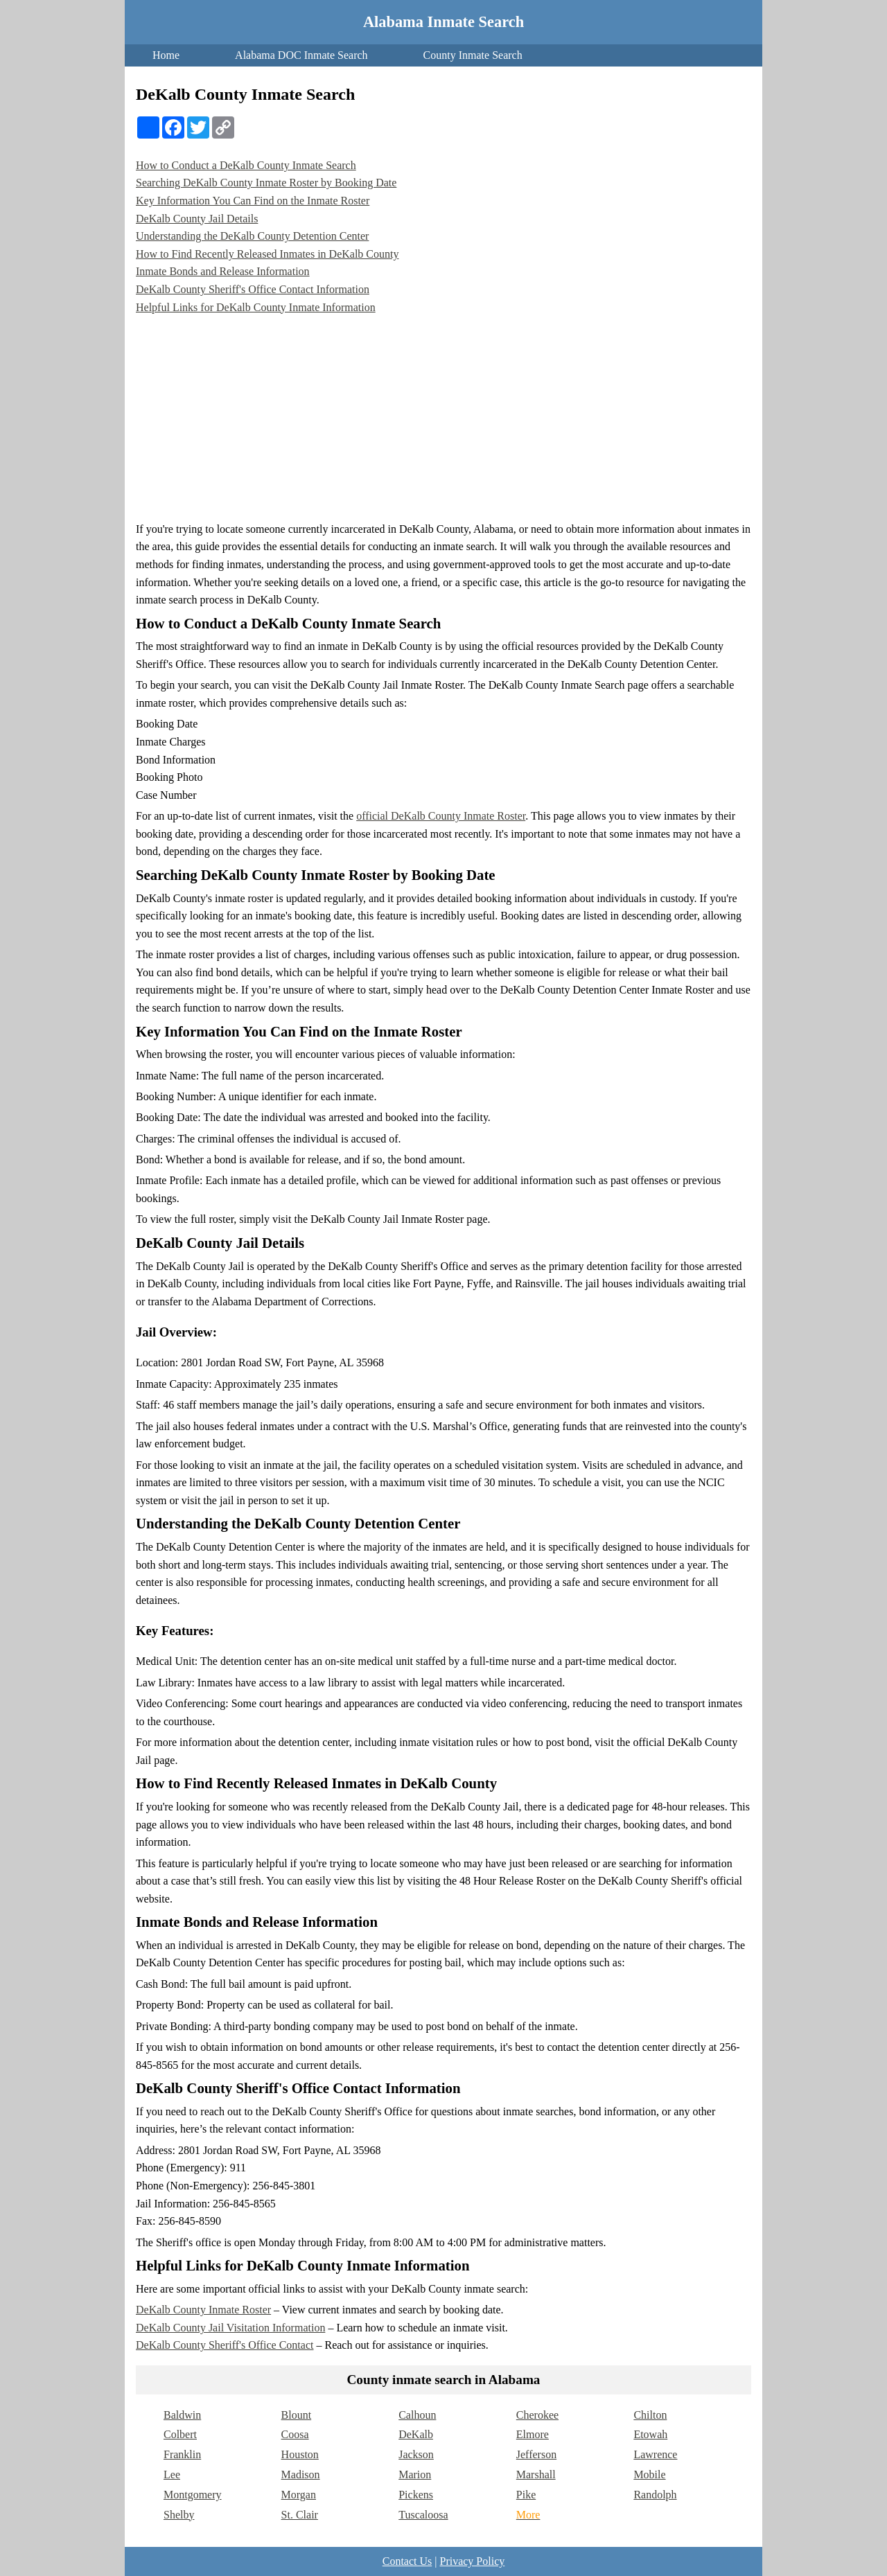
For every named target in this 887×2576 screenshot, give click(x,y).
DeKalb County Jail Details (197, 218)
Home (165, 55)
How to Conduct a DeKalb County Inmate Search (246, 165)
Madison (300, 2474)
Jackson (416, 2454)
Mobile (649, 2474)
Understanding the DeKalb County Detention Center (252, 236)
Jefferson (536, 2454)
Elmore (532, 2434)
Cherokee (537, 2415)
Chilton (650, 2415)
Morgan (298, 2494)
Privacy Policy (471, 2561)
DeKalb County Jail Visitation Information (230, 2328)
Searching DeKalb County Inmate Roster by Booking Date (266, 182)
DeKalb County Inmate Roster (203, 2309)
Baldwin (182, 2415)
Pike (526, 2494)
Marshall (536, 2474)
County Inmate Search (472, 55)
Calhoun (417, 2415)
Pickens (415, 2494)
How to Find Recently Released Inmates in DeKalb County (267, 254)
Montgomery (193, 2494)
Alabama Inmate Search (443, 21)
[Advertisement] (443, 416)
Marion (414, 2474)
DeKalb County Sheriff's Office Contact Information (252, 289)
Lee (172, 2474)
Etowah (650, 2434)
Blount (296, 2415)
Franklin (182, 2454)
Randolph (654, 2494)
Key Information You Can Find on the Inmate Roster (252, 200)
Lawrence (655, 2454)
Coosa (295, 2434)
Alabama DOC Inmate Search (301, 55)
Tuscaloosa (423, 2515)
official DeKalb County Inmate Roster (440, 816)
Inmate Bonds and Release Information (223, 271)
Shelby (179, 2515)
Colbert (180, 2434)
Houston (300, 2454)
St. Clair (299, 2515)
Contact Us (407, 2561)
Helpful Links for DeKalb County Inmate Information (256, 307)
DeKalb (415, 2434)
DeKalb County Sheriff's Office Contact (224, 2345)
